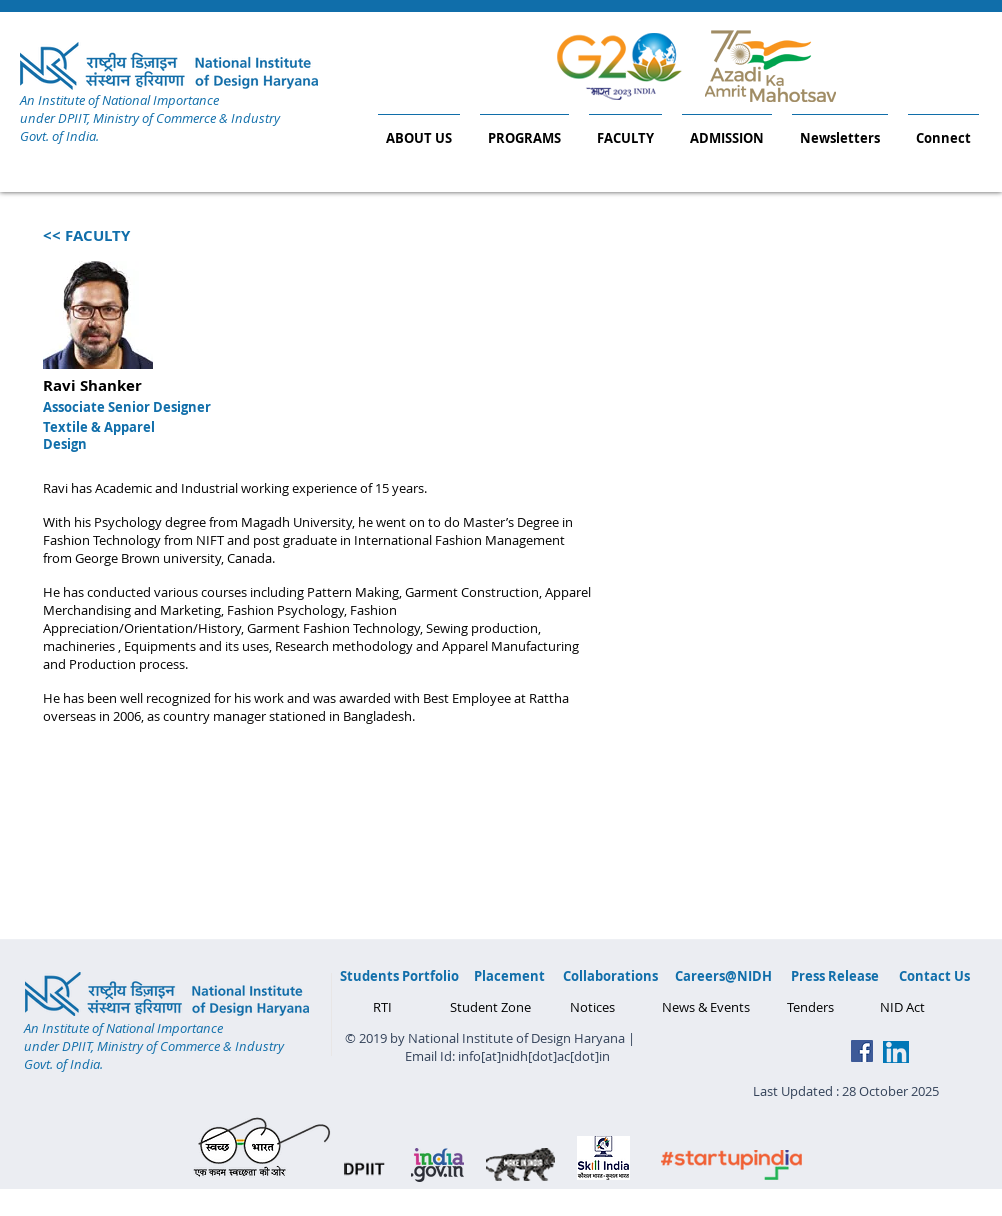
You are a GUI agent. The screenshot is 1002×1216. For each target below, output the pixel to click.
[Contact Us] (934, 976)
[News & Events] (705, 1007)
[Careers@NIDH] (723, 976)
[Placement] (509, 976)
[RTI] (382, 1007)
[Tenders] (810, 1007)
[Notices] (592, 1007)
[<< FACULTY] (86, 235)
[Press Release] (834, 976)
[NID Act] (902, 1007)
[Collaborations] (610, 976)
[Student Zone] (490, 1007)
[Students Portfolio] (399, 976)
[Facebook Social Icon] (862, 1051)
